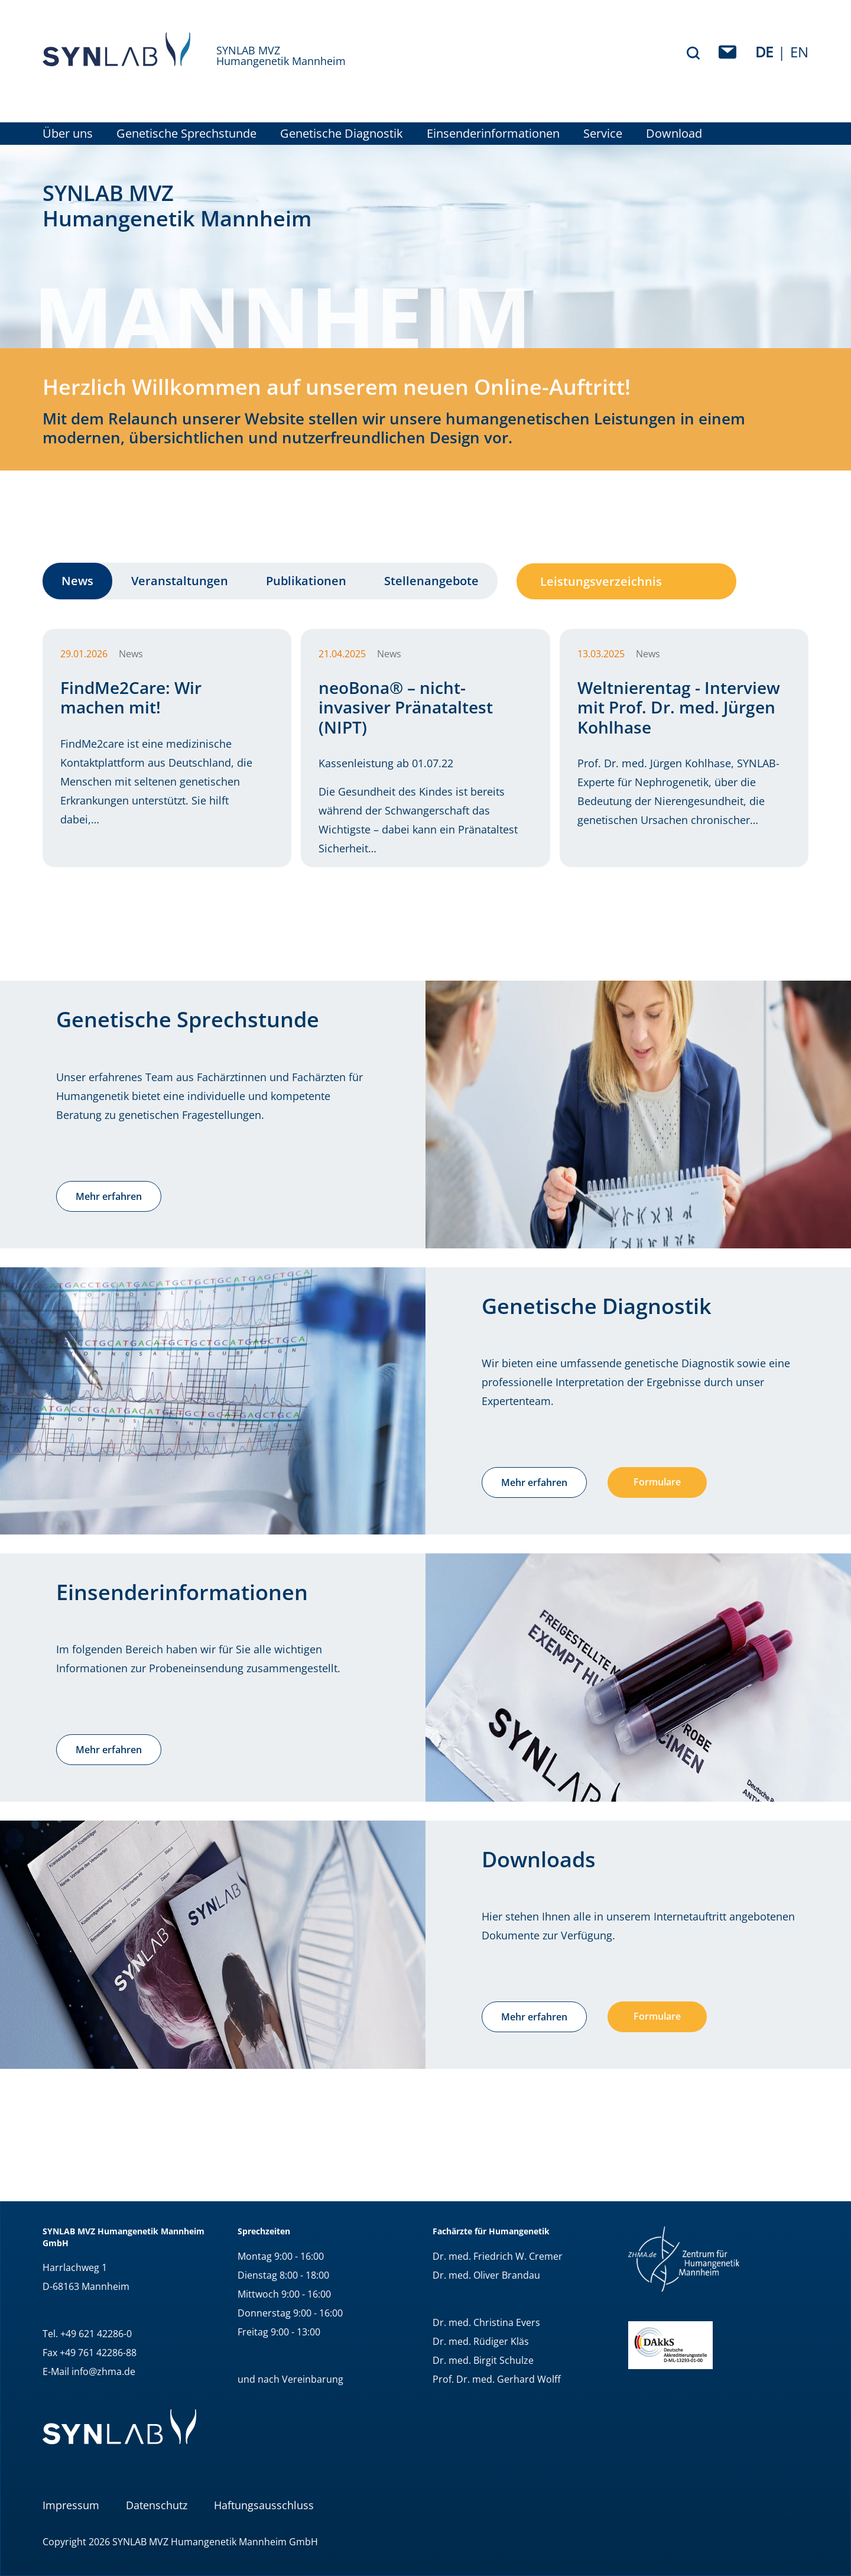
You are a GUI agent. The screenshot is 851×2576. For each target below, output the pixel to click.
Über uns (68, 133)
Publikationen (306, 581)
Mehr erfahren (109, 1196)
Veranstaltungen (179, 581)
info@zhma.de (103, 2371)
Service (602, 133)
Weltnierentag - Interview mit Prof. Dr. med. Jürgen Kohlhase (678, 707)
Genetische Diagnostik (341, 133)
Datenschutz (156, 2505)
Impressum (71, 2505)
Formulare (657, 1481)
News (77, 581)
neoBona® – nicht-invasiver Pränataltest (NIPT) (406, 707)
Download (674, 133)
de (764, 51)
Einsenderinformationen (493, 133)
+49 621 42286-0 (96, 2333)
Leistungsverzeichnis (601, 581)
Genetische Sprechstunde (186, 133)
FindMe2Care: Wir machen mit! (131, 697)
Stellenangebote (431, 581)
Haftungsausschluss (264, 2505)
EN (799, 51)
